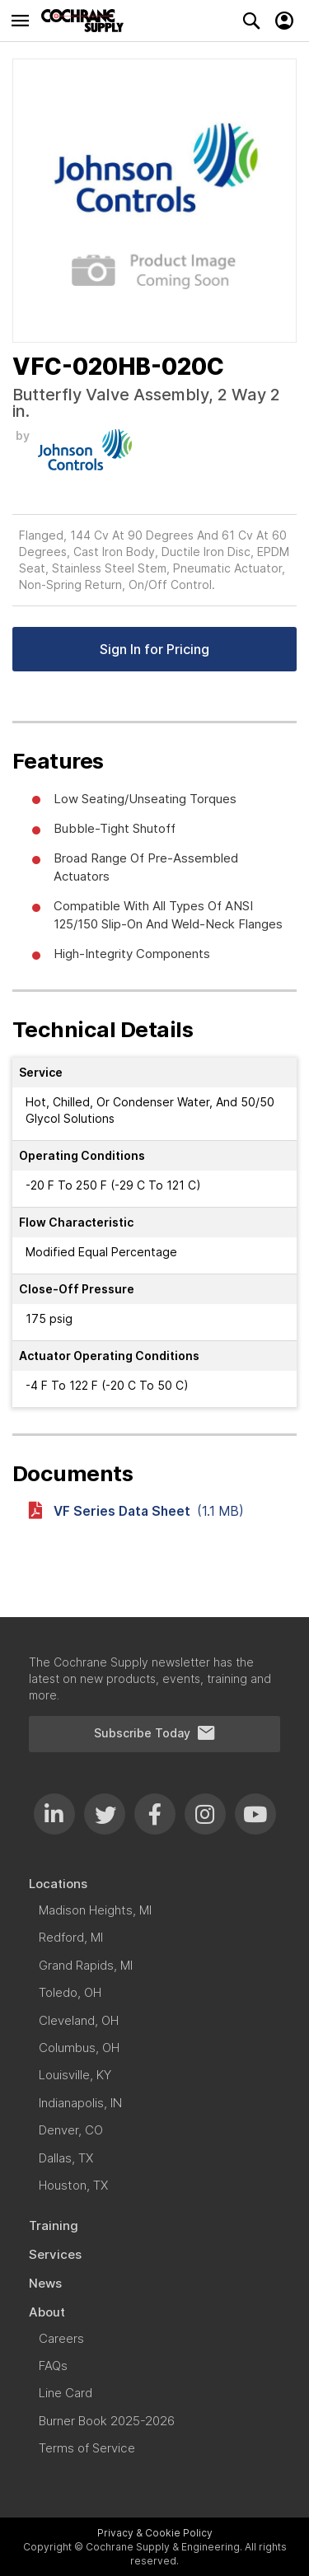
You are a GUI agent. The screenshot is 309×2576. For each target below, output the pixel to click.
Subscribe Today (155, 1733)
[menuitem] (154, 1883)
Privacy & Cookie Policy (155, 2533)
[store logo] (86, 20)
